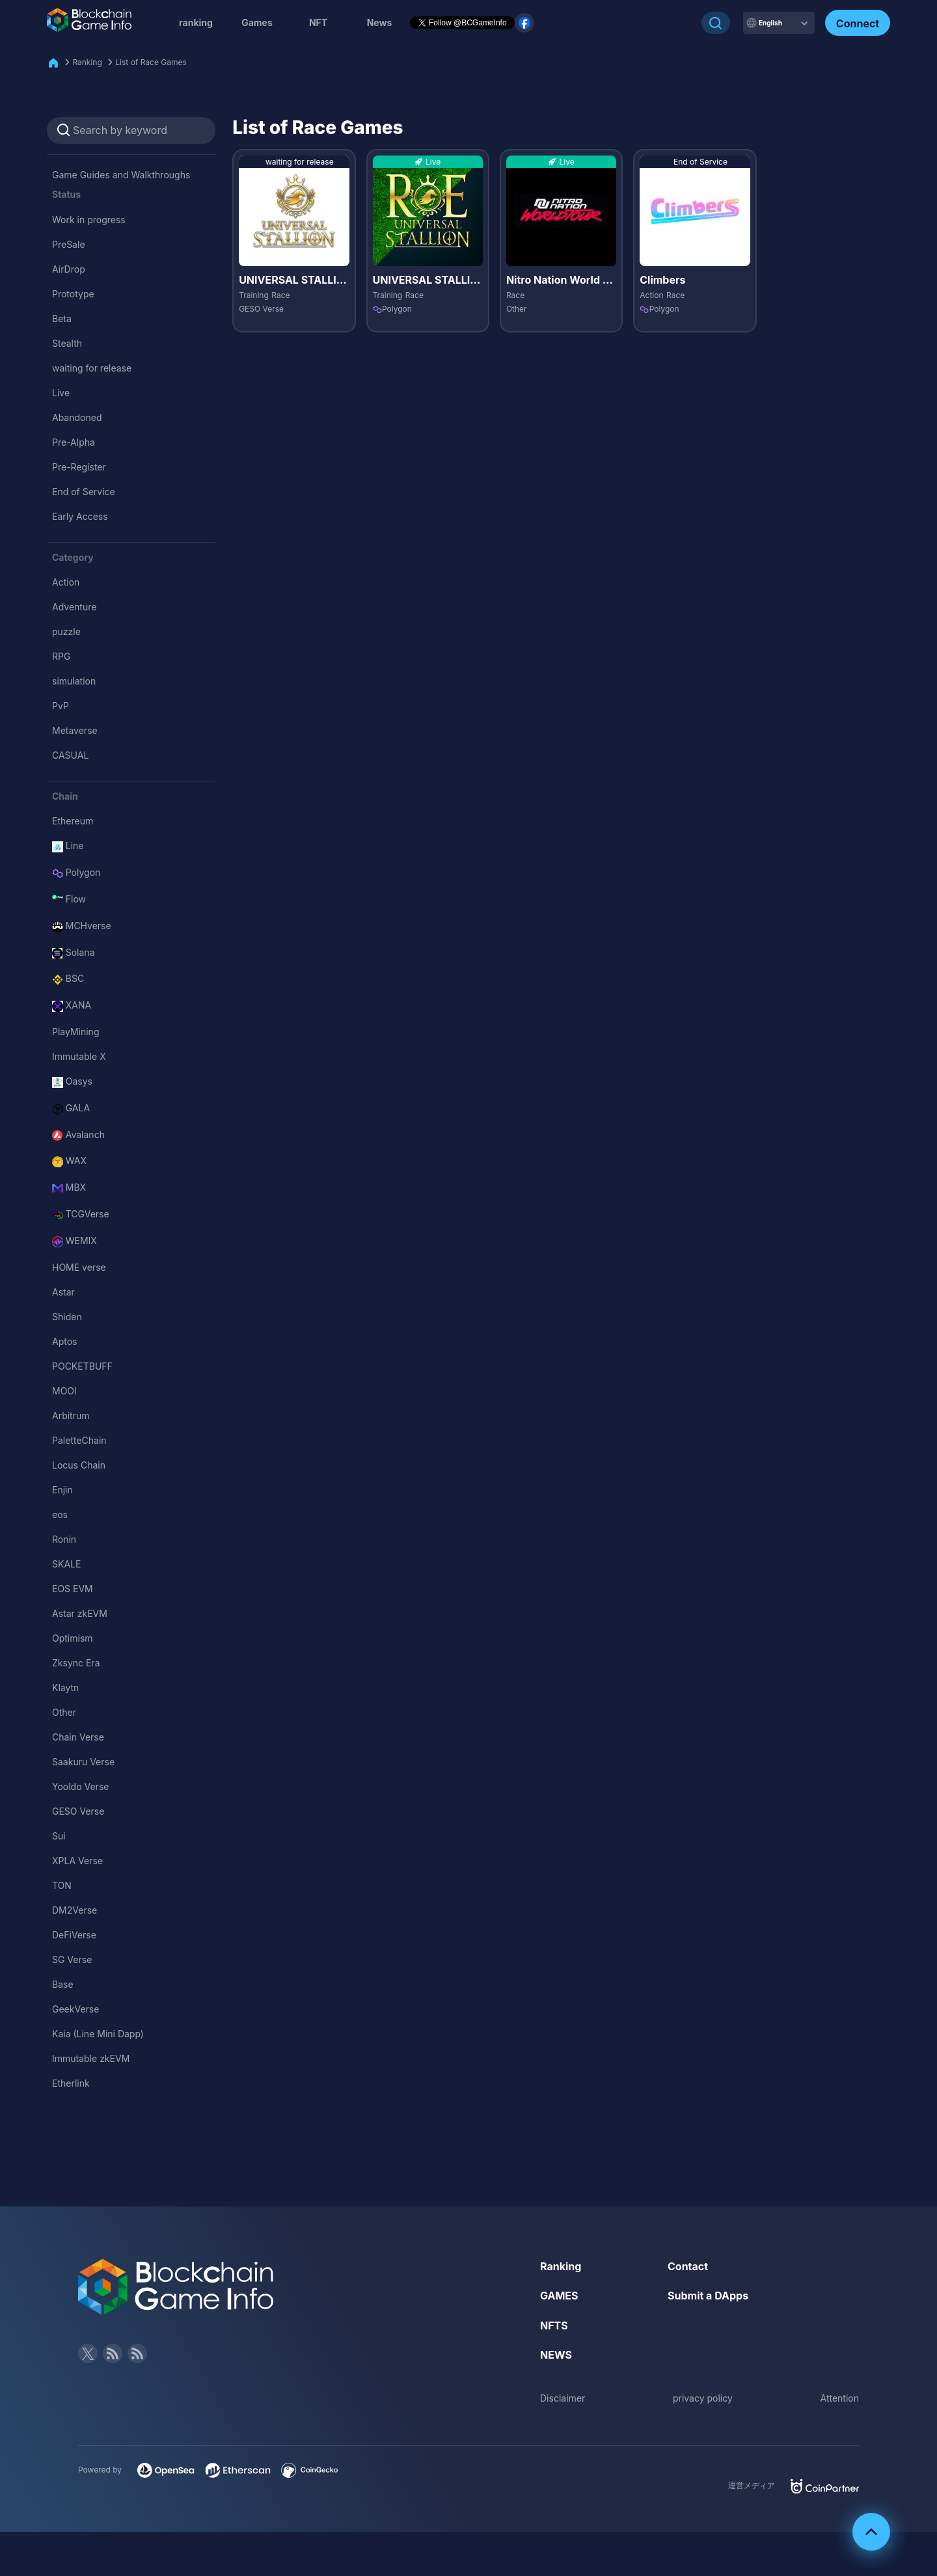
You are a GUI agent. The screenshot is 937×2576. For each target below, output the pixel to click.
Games (257, 22)
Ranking (87, 62)
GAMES (559, 2295)
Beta (62, 318)
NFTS (554, 2325)
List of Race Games (151, 62)
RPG (61, 656)
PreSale (68, 244)
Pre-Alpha (73, 442)
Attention (840, 2398)
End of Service (83, 491)
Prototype (73, 293)
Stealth (67, 343)
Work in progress (89, 219)
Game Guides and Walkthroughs (121, 174)
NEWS (556, 2354)
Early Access (80, 516)
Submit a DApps (708, 2295)
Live (61, 392)
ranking (196, 22)
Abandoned (77, 417)
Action (65, 582)
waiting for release (91, 367)
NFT (318, 22)
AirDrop (68, 269)
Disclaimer (562, 2398)
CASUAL (70, 755)
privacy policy (703, 2398)
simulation (74, 680)
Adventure (74, 606)
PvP (60, 705)
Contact (688, 2266)
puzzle (66, 631)
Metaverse (75, 730)
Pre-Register (79, 466)
